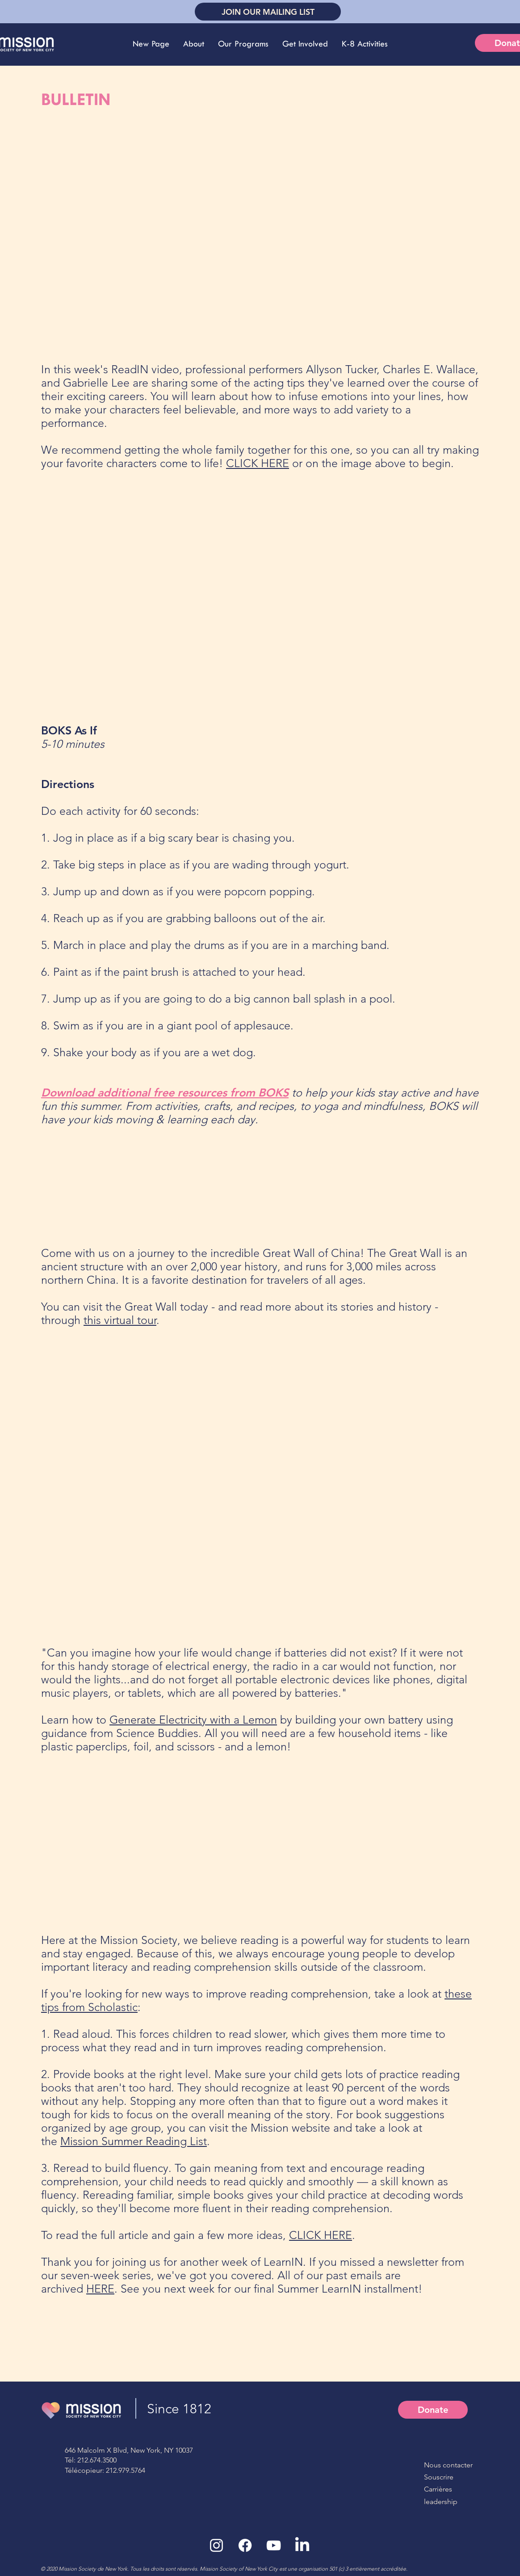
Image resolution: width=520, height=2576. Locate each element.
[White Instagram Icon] (216, 2545)
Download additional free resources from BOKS (165, 1092)
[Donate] (433, 2410)
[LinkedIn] (302, 2545)
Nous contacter (448, 2465)
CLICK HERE (257, 463)
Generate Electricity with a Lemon (193, 1719)
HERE (100, 2288)
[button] (193, 43)
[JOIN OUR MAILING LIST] (268, 12)
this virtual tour (120, 1320)
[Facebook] (245, 2545)
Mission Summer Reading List (133, 2141)
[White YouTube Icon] (273, 2545)
